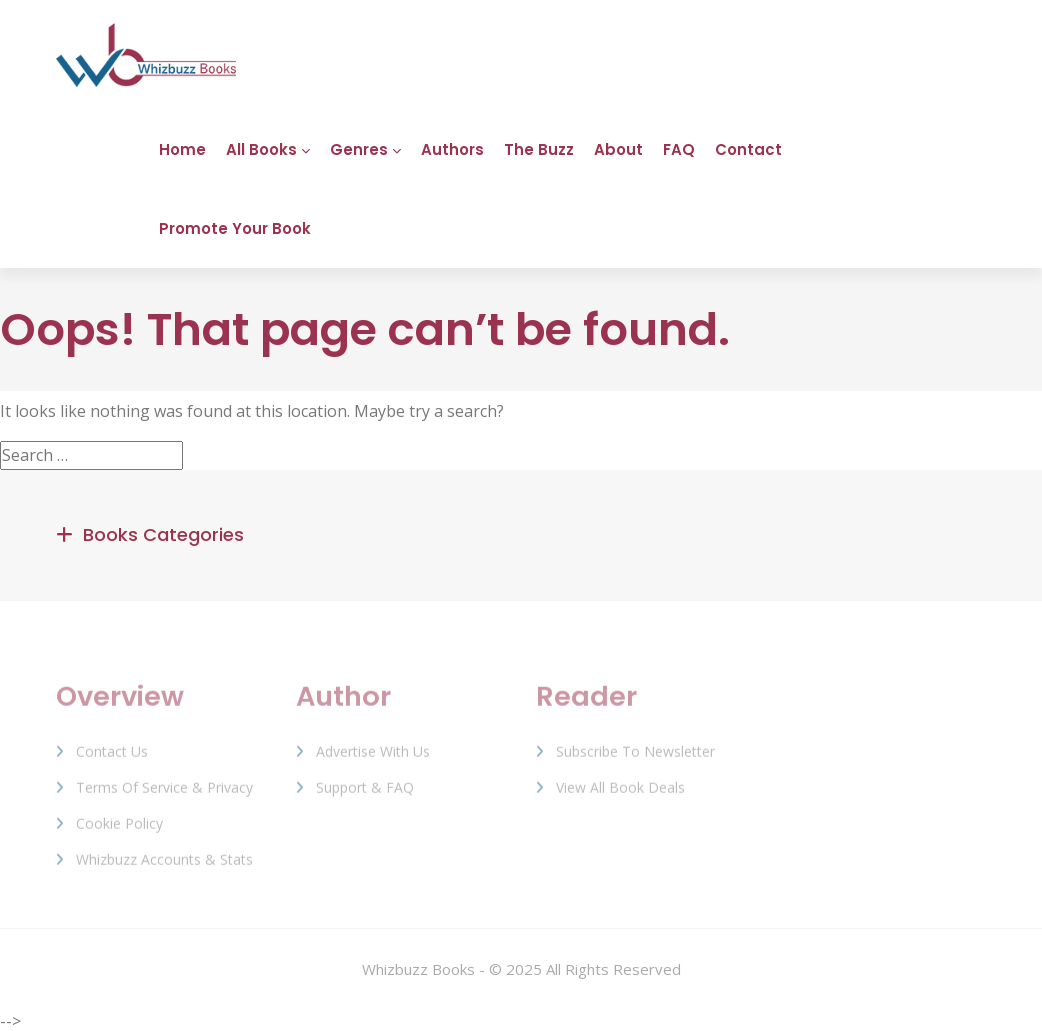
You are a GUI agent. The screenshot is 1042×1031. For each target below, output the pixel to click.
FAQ (679, 149)
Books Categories (163, 534)
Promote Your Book (235, 228)
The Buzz (539, 149)
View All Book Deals (620, 794)
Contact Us (112, 758)
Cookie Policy (119, 830)
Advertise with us (373, 758)
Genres (359, 149)
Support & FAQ (365, 794)
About (618, 149)
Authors (452, 149)
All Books (261, 149)
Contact (748, 149)
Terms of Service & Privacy (164, 794)
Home (182, 149)
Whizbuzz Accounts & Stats (164, 866)
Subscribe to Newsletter (635, 758)
